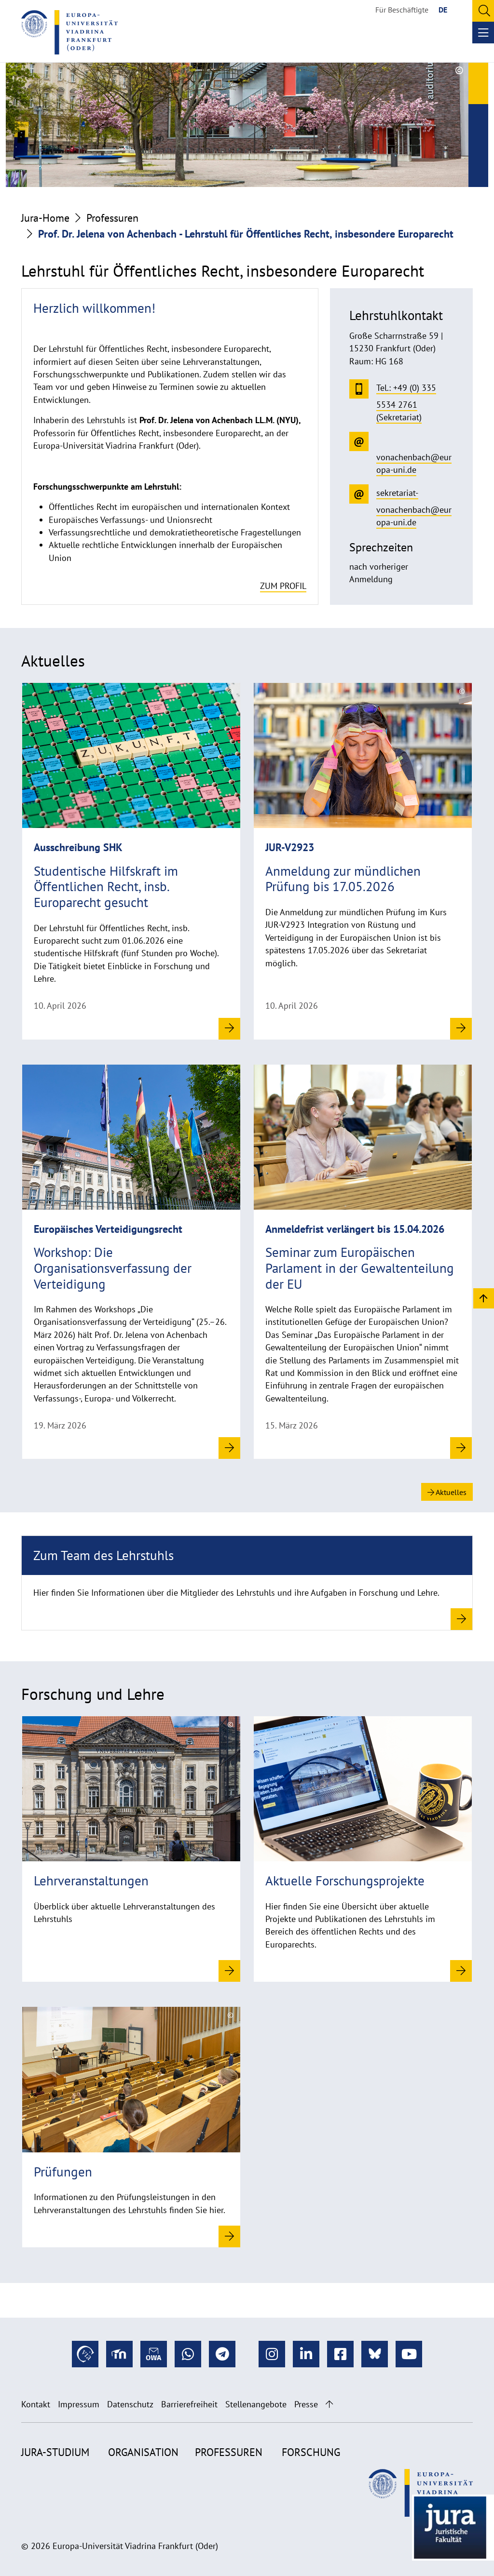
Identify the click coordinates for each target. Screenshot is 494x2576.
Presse (306, 2404)
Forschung (311, 2452)
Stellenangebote (256, 2404)
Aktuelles (447, 1492)
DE (443, 9)
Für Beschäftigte (401, 9)
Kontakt (35, 2404)
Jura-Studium (55, 2452)
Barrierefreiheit (189, 2404)
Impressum (78, 2404)
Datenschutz (130, 2404)
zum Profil (283, 585)
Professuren (112, 218)
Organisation (143, 2452)
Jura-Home (45, 218)
